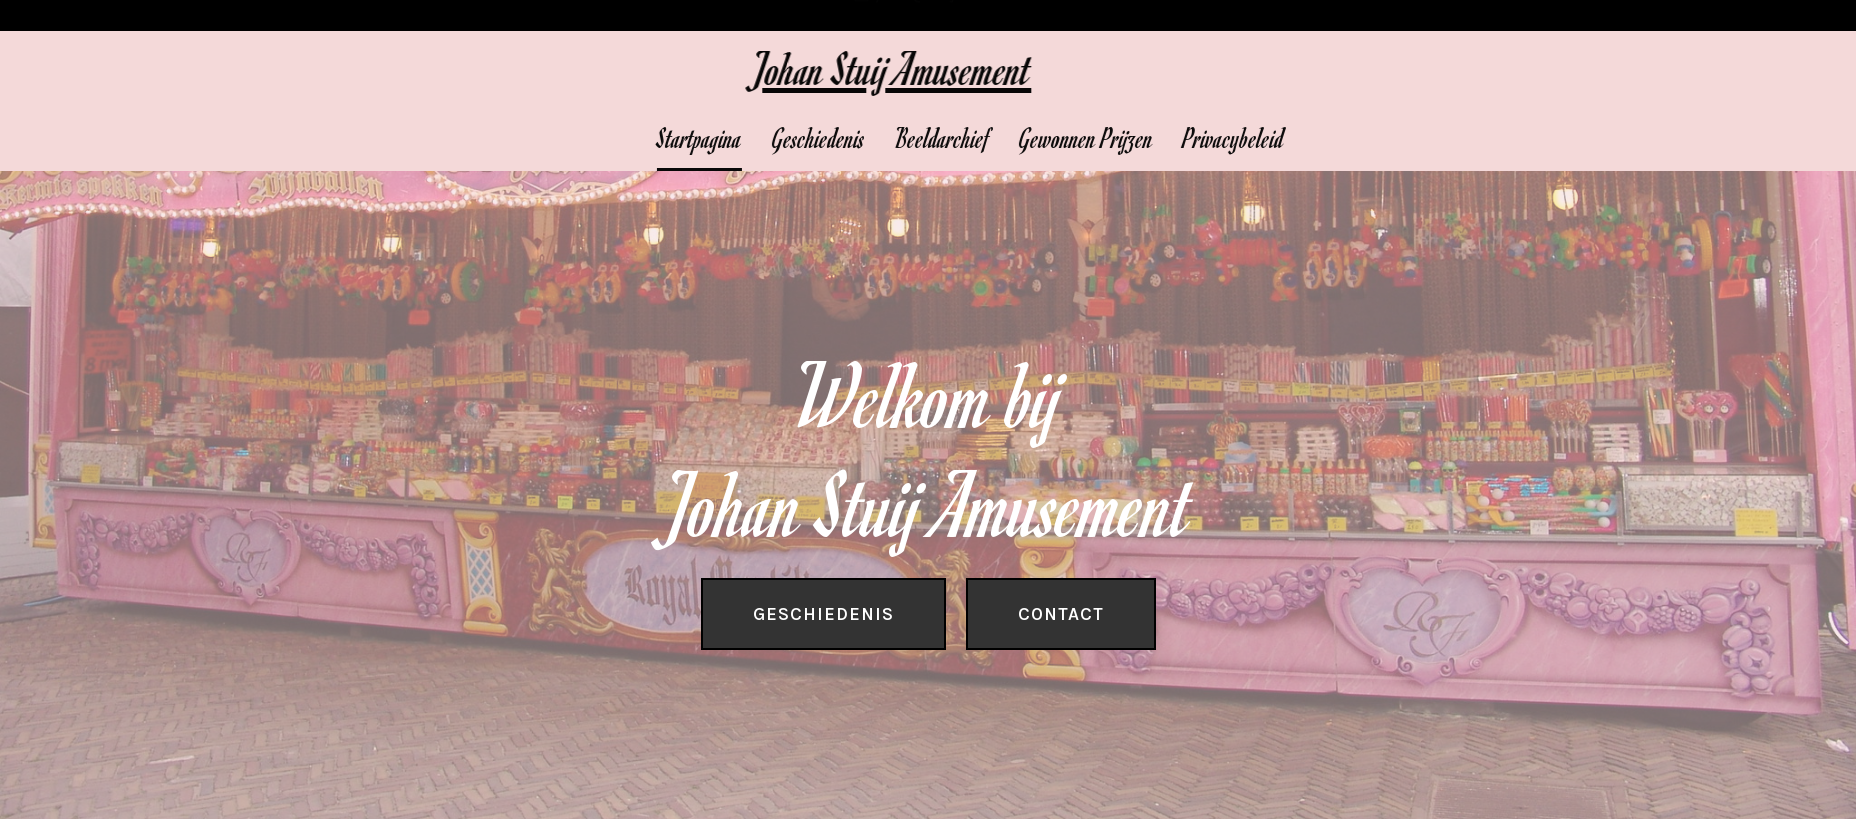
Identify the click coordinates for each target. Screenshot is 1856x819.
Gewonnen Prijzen (1147, 138)
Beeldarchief (1003, 138)
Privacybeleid (1294, 138)
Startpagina (760, 138)
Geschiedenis (879, 138)
